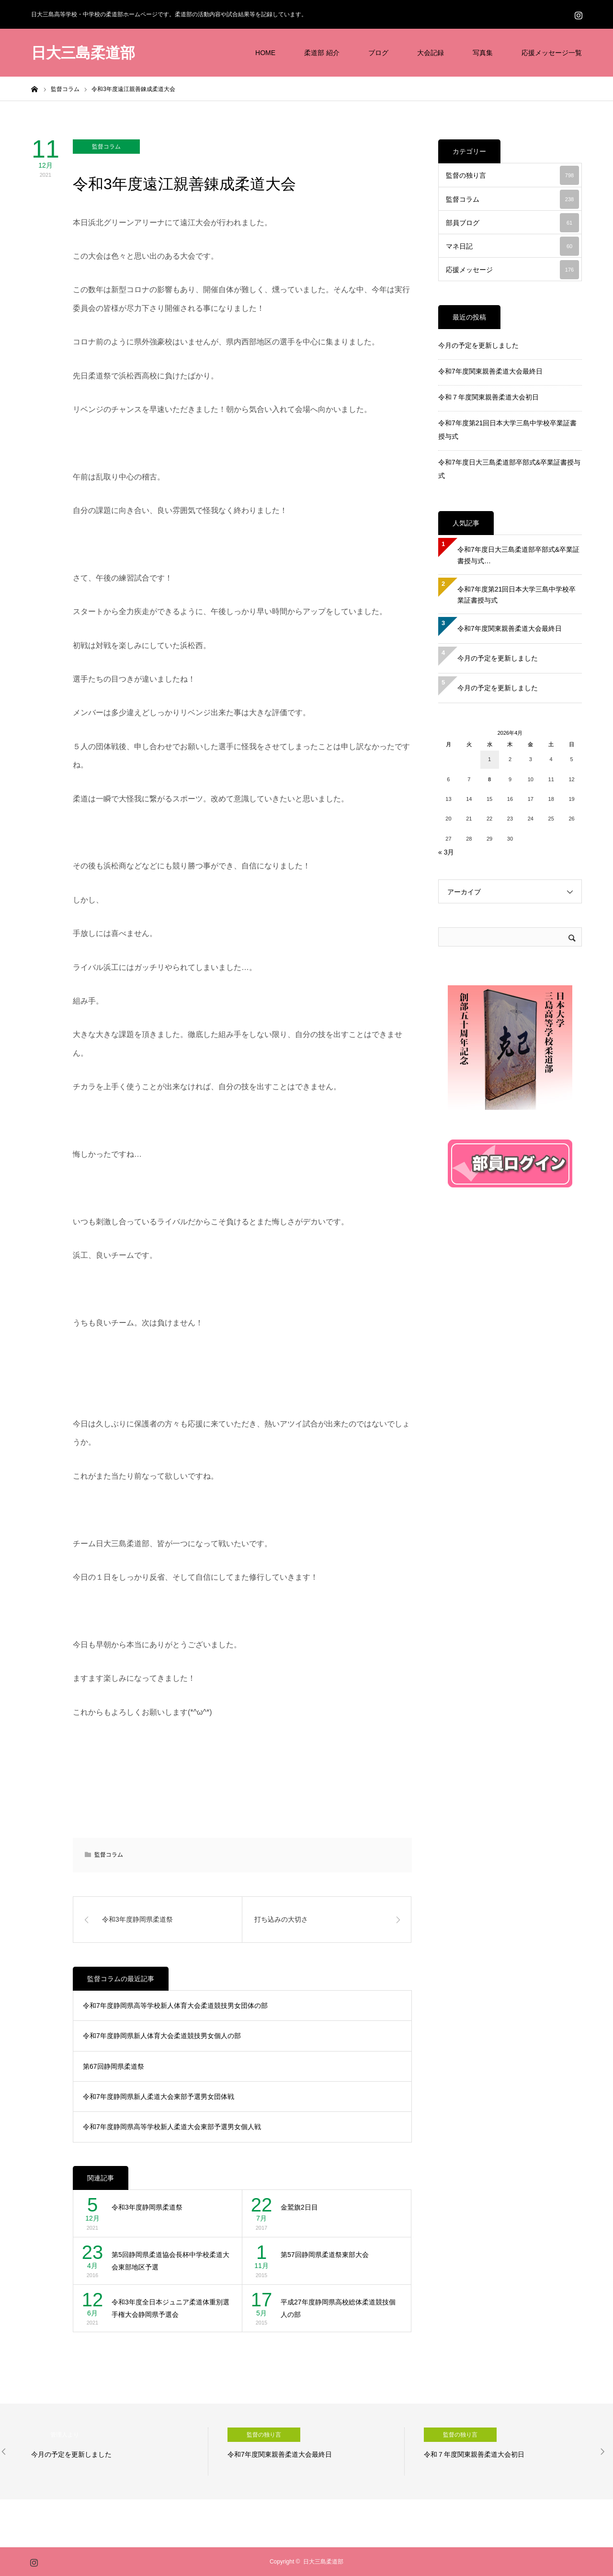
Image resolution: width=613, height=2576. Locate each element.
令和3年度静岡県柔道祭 (147, 2207)
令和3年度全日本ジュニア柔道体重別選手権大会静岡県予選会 (170, 2308)
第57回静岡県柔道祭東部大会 (325, 2254)
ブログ (378, 53)
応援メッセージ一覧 (552, 53)
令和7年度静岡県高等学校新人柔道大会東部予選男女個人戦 (172, 2127)
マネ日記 (512, 246)
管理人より (64, 2434)
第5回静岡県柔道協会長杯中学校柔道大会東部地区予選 (170, 2261)
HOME (265, 53)
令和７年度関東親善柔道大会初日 (488, 397)
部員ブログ (512, 222)
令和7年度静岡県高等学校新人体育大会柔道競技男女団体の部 (175, 2005)
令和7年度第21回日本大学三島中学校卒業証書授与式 (516, 594)
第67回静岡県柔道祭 (113, 2066)
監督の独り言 (512, 175)
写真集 (483, 53)
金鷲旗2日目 (299, 2207)
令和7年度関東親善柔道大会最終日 (490, 371)
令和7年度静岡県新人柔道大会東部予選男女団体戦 (158, 2096)
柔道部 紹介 (322, 53)
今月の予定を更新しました (478, 345)
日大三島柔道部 (83, 53)
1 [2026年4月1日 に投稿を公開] (489, 759)
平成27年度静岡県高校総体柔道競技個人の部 (338, 2308)
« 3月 (446, 852)
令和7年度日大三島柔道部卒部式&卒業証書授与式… (518, 555)
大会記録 (430, 53)
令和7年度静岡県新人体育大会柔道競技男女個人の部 (162, 2036)
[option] (119, 2451)
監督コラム (106, 146)
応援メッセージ (512, 269)
